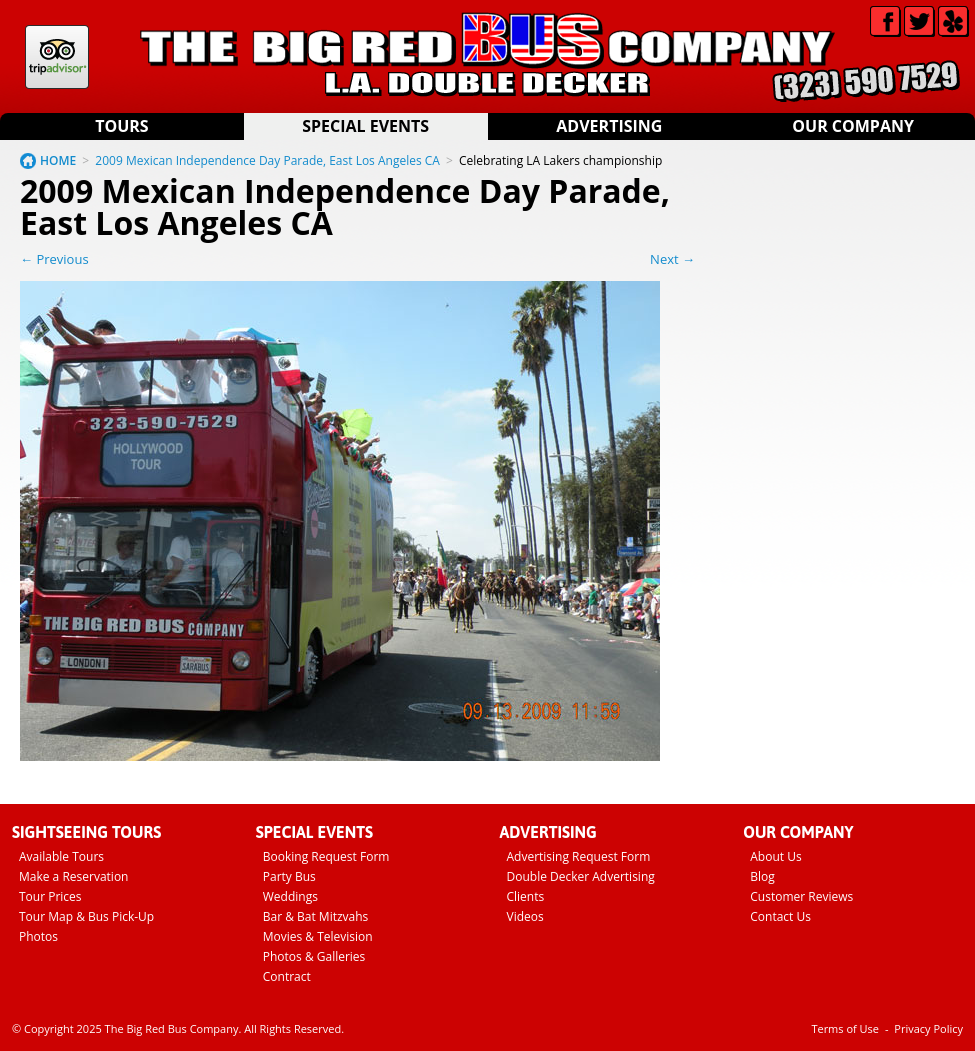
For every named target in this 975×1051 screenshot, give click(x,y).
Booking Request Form (326, 856)
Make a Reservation (73, 876)
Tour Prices (50, 896)
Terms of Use (845, 1028)
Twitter (919, 21)
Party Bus (289, 876)
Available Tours (61, 856)
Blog (762, 876)
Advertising (609, 126)
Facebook (885, 21)
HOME (58, 160)
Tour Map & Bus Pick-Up (86, 916)
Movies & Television (318, 936)
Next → (672, 259)
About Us (775, 856)
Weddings (290, 896)
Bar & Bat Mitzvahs (316, 916)
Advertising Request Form (579, 856)
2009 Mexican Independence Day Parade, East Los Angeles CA (267, 160)
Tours (121, 126)
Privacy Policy (928, 1028)
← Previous (54, 259)
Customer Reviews (801, 896)
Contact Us (780, 916)
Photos (38, 936)
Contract (287, 976)
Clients (526, 896)
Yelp (953, 21)
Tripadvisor (57, 57)
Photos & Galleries (314, 956)
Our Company (853, 126)
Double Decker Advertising (581, 876)
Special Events (365, 126)
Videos (525, 916)
